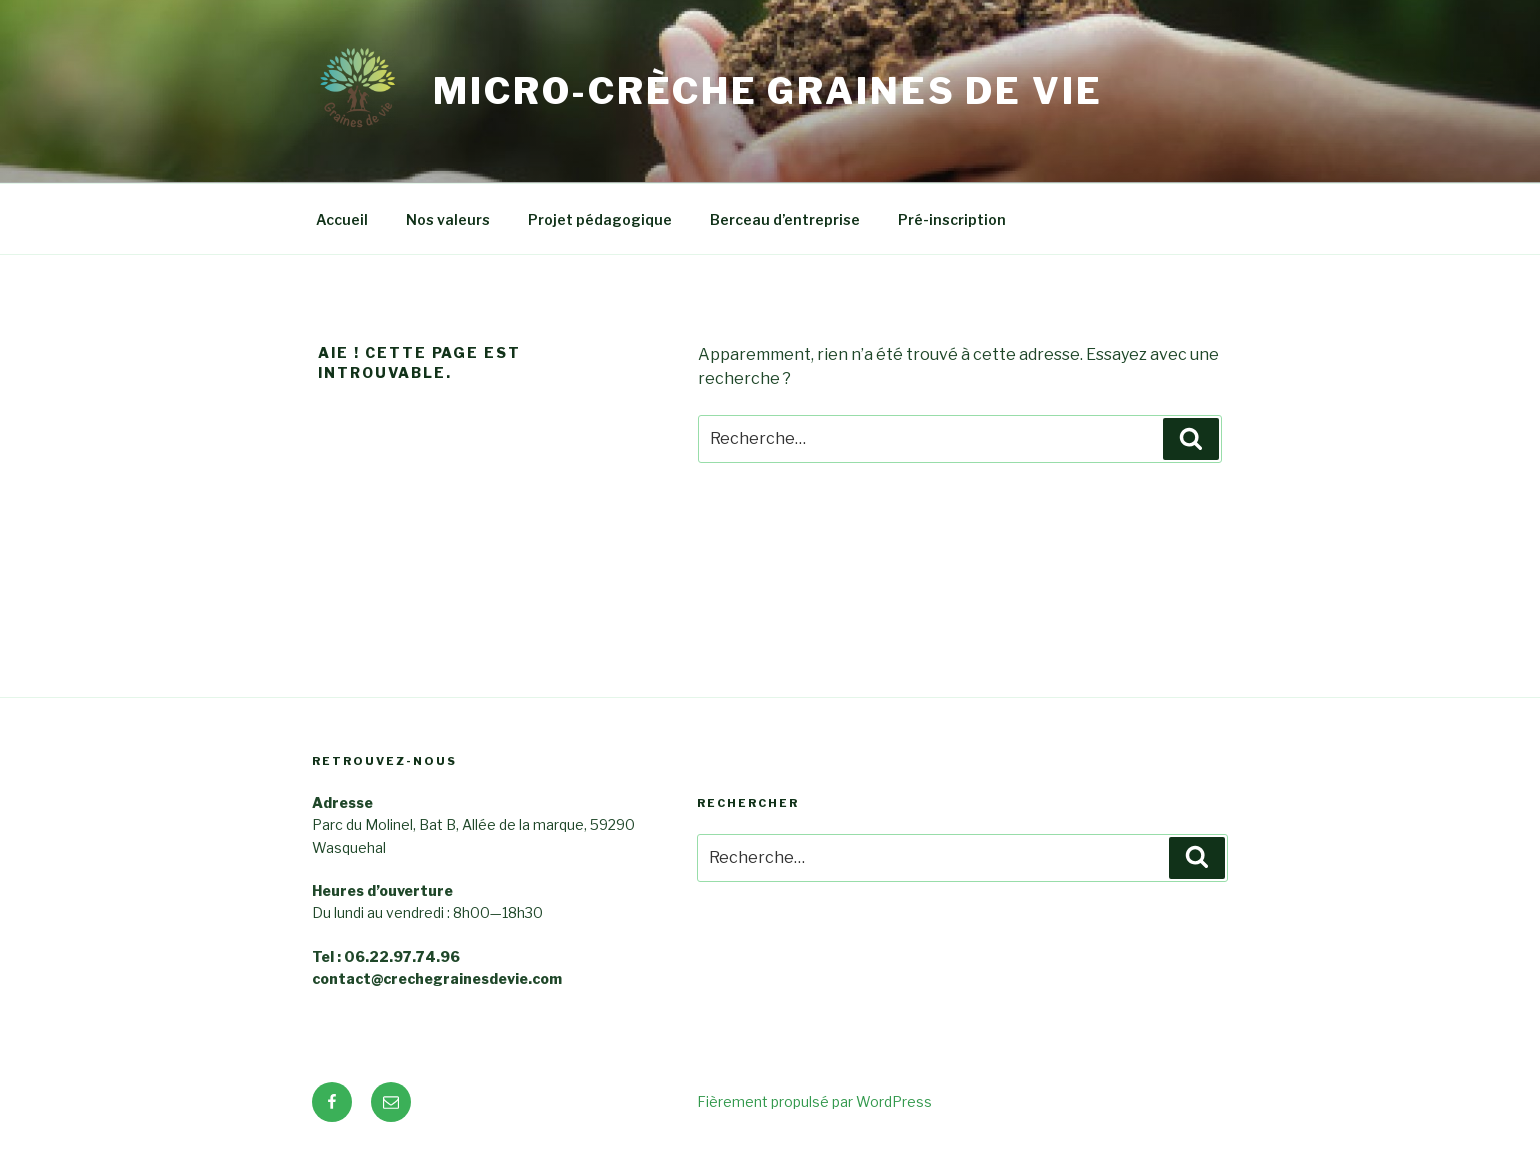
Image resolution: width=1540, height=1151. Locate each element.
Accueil (342, 219)
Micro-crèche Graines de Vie (768, 91)
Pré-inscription (952, 219)
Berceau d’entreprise (785, 219)
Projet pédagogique (600, 219)
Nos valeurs (448, 219)
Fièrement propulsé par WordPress (814, 1101)
